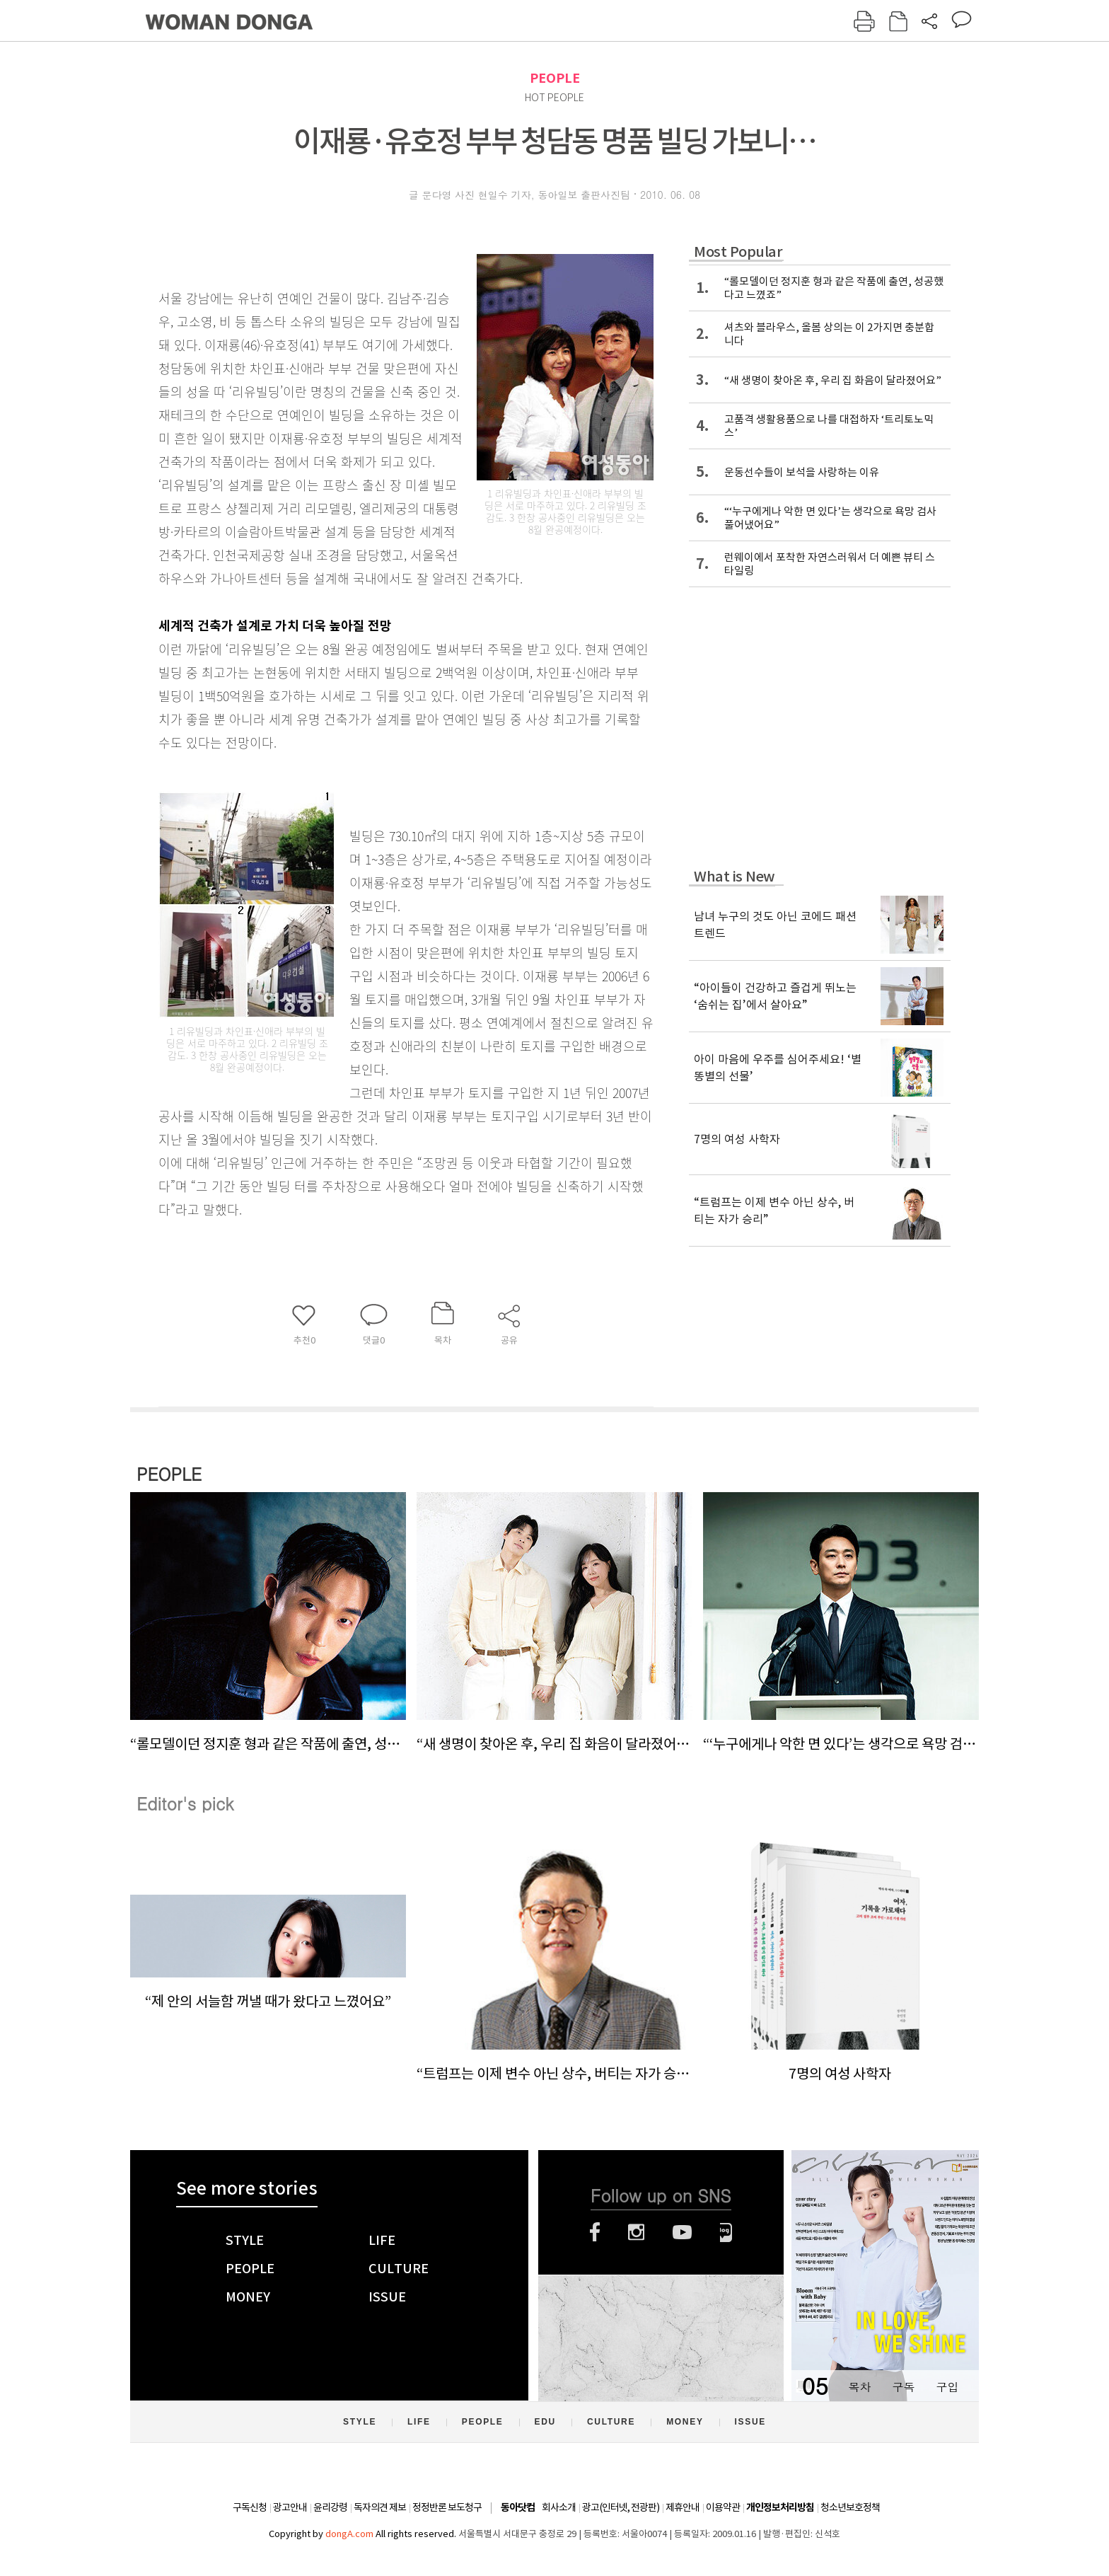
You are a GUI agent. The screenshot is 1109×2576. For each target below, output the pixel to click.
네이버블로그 (726, 2232)
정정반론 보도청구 (447, 2507)
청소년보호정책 (850, 2507)
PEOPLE (555, 78)
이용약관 (723, 2507)
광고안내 (290, 2507)
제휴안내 (682, 2507)
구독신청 (250, 2507)
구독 (903, 2387)
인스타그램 (636, 2232)
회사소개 (559, 2507)
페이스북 (595, 2232)
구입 (947, 2387)
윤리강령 (330, 2507)
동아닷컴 (518, 2508)
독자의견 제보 (380, 2507)
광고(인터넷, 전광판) (620, 2507)
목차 (859, 2387)
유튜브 (682, 2232)
